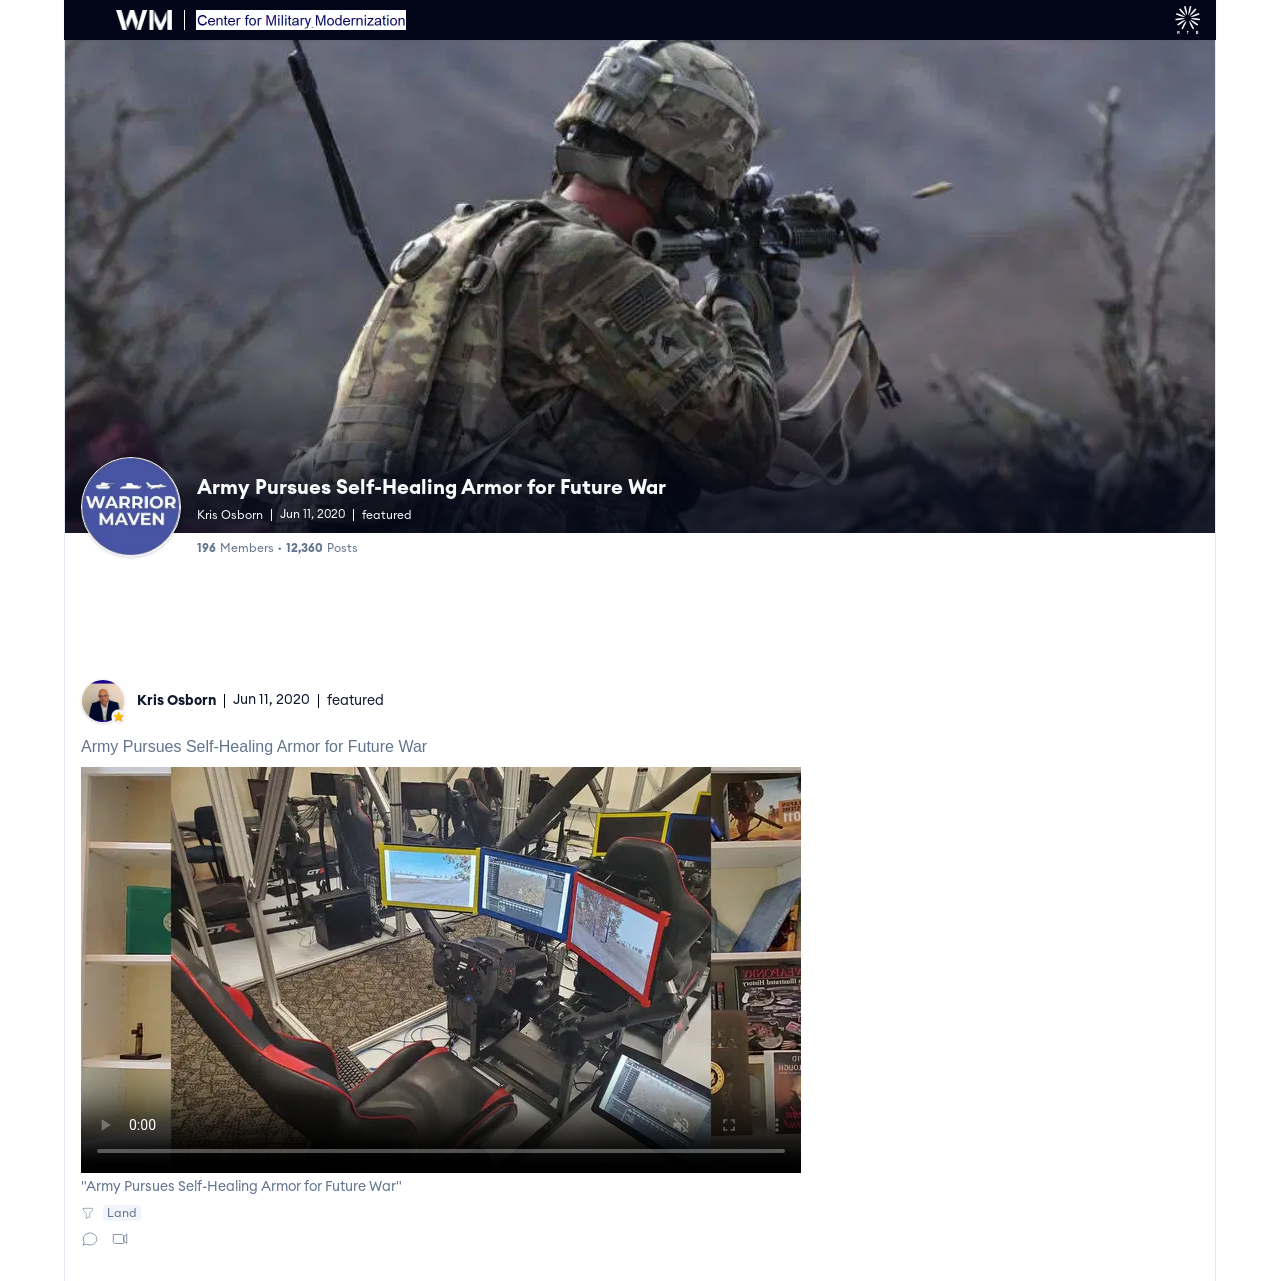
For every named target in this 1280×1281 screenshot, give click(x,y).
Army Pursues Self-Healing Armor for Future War (431, 488)
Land (122, 1213)
